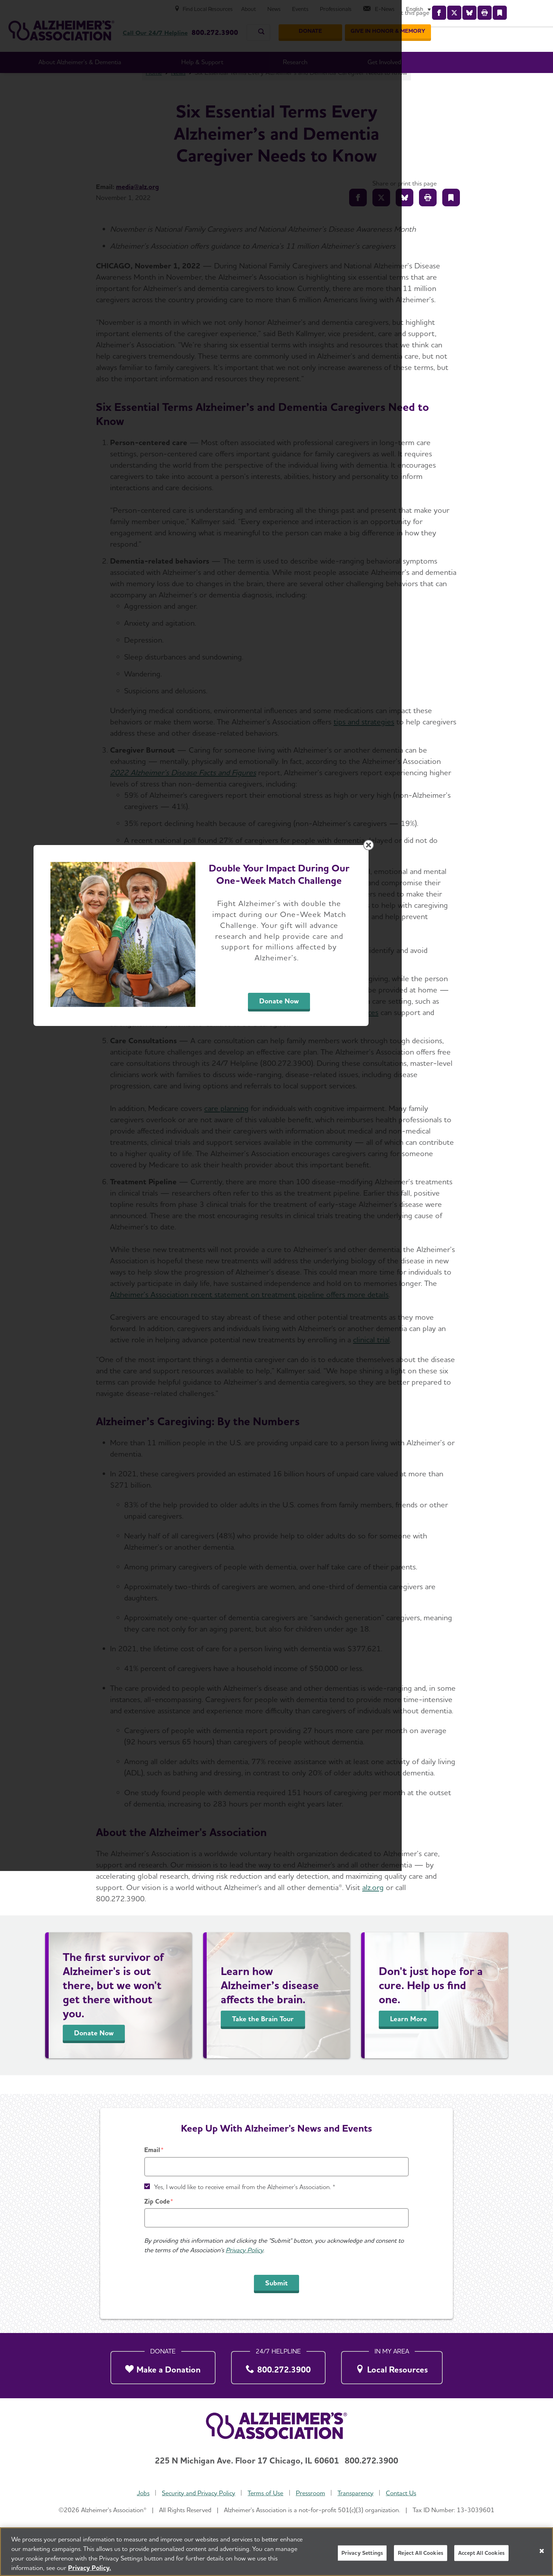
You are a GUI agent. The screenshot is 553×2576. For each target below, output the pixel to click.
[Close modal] (444, 1197)
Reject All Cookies (420, 2553)
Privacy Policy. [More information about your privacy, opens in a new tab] (89, 2567)
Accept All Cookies (481, 2553)
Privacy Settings (362, 2553)
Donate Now (355, 1353)
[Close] (541, 2551)
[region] (276, 2551)
